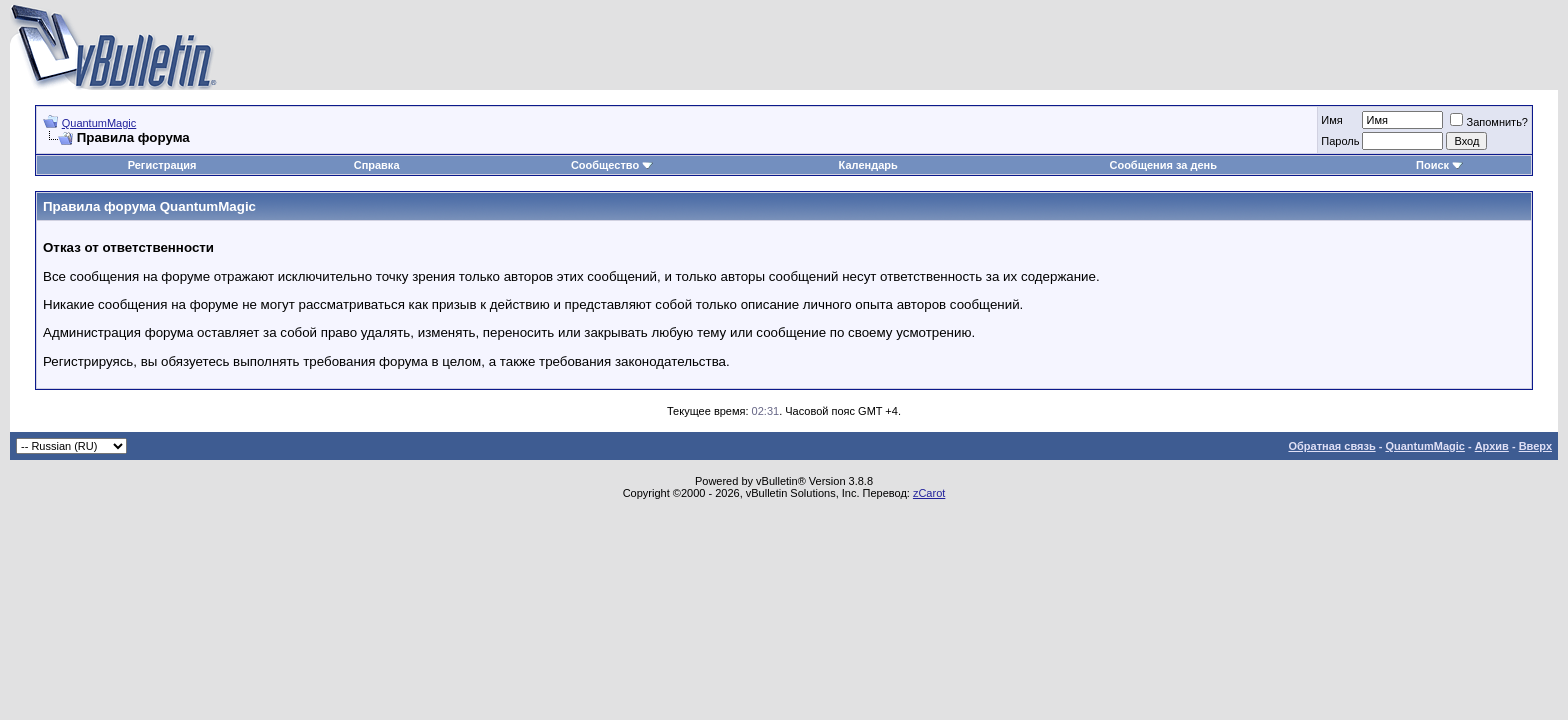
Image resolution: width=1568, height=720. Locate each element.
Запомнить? (1489, 122)
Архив (1492, 446)
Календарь (868, 165)
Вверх (1535, 446)
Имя (1331, 120)
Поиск (1439, 165)
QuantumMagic (99, 123)
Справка (377, 165)
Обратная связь (1331, 446)
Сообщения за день (1162, 165)
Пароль (1340, 141)
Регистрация (162, 165)
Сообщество (612, 165)
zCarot (929, 493)
